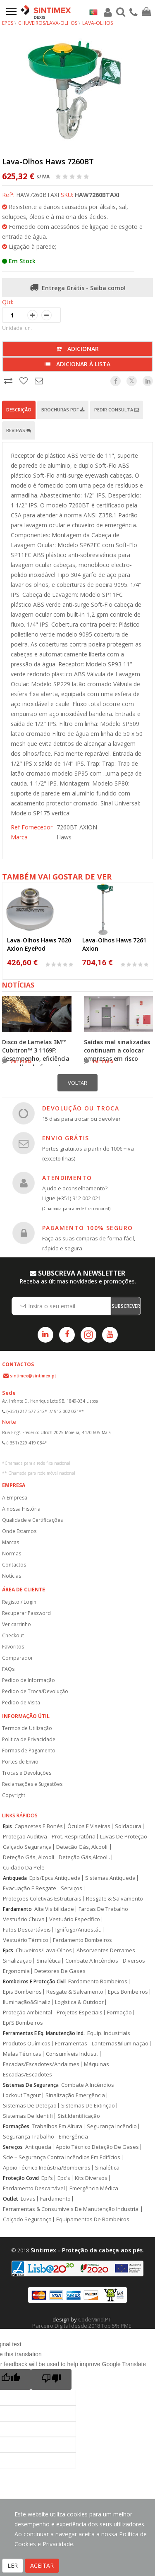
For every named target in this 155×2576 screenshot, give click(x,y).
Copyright (13, 1795)
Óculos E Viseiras (88, 1826)
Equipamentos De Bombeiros (92, 2219)
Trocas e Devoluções (26, 1772)
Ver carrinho (16, 1624)
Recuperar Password (26, 1613)
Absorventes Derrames (105, 1950)
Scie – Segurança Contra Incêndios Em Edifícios (61, 2157)
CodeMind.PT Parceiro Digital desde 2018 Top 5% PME (81, 2322)
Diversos (134, 1960)
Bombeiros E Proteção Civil (34, 1981)
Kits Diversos (91, 2178)
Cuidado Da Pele (24, 1867)
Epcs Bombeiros (128, 1991)
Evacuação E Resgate (29, 1888)
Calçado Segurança (27, 1847)
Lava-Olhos (97, 22)
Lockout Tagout (22, 2095)
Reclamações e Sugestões (32, 1784)
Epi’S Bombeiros (23, 2023)
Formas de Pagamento (28, 1750)
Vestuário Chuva (24, 1919)
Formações (16, 2126)
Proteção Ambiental (27, 2012)
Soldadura (128, 1826)
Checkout (13, 1635)
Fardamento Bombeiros (82, 1940)
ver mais (21, 1061)
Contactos (14, 1564)
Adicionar (77, 349)
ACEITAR (42, 2565)
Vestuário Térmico (25, 1940)
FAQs (8, 1668)
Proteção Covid (21, 2178)
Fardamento (17, 1909)
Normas (11, 1553)
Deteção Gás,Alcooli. (84, 1857)
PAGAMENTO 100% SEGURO (87, 1228)
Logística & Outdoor (79, 2002)
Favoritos (13, 1646)
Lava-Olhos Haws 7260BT (48, 161)
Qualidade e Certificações (32, 1519)
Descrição (18, 409)
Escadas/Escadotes (27, 2074)
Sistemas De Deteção (30, 2105)
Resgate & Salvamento (114, 1898)
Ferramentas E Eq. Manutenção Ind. (44, 2033)
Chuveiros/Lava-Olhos (47, 22)
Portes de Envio (20, 1761)
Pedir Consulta (116, 409)
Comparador (17, 1657)
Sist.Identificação (78, 2116)
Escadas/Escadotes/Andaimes (41, 2064)
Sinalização (17, 1960)
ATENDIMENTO (67, 1178)
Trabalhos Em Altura (57, 2126)
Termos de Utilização (27, 1728)
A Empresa (14, 1497)
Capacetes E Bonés (38, 1826)
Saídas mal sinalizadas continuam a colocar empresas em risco (117, 1050)
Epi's (47, 2178)
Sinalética (48, 1960)
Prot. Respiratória (73, 1836)
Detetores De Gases (60, 1971)
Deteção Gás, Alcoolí (28, 1857)
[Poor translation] (51, 2379)
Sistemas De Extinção (88, 2105)
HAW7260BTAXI (97, 195)
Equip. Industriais (108, 2033)
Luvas (28, 2198)
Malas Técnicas (22, 2054)
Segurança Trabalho (28, 2136)
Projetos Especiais (80, 2012)
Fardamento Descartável (34, 2188)
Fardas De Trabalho (103, 1909)
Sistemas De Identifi (28, 2116)
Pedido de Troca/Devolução (35, 1691)
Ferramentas (71, 2043)
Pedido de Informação (28, 1680)
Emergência (73, 2136)
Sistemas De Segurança (31, 2085)
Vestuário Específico (74, 1919)
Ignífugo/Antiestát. (78, 1929)
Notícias (11, 1575)
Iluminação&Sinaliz (26, 2002)
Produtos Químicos (26, 2043)
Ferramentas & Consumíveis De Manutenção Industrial (71, 2209)
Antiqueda (15, 1878)
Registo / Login (19, 1601)
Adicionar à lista (77, 364)
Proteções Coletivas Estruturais (42, 1898)
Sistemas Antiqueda (110, 1878)
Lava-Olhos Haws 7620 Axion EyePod (39, 944)
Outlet (10, 2198)
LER (12, 2565)
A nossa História (21, 1508)
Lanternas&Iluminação (120, 2043)
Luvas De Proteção (123, 1836)
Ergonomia (16, 1971)
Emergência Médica (93, 2188)
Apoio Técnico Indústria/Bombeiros (47, 2167)
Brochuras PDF (62, 409)
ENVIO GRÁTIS (65, 1138)
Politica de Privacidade (28, 1739)
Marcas (10, 1542)
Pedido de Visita (21, 1702)
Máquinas (96, 2064)
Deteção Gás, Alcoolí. (82, 1847)
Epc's (63, 2178)
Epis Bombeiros (22, 1991)
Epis (7, 1826)
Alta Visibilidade (54, 1909)
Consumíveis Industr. (72, 2054)
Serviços (71, 1888)
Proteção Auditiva (25, 1836)
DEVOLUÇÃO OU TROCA (80, 1108)
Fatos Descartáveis (27, 1929)
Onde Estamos (19, 1531)
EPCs (7, 22)
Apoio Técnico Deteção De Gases (97, 2147)
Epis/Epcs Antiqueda (55, 1878)
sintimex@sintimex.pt (33, 1376)
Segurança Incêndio (112, 2126)
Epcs (8, 1950)
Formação (119, 2012)
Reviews (18, 430)
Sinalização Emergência (75, 2095)
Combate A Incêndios (91, 1960)
